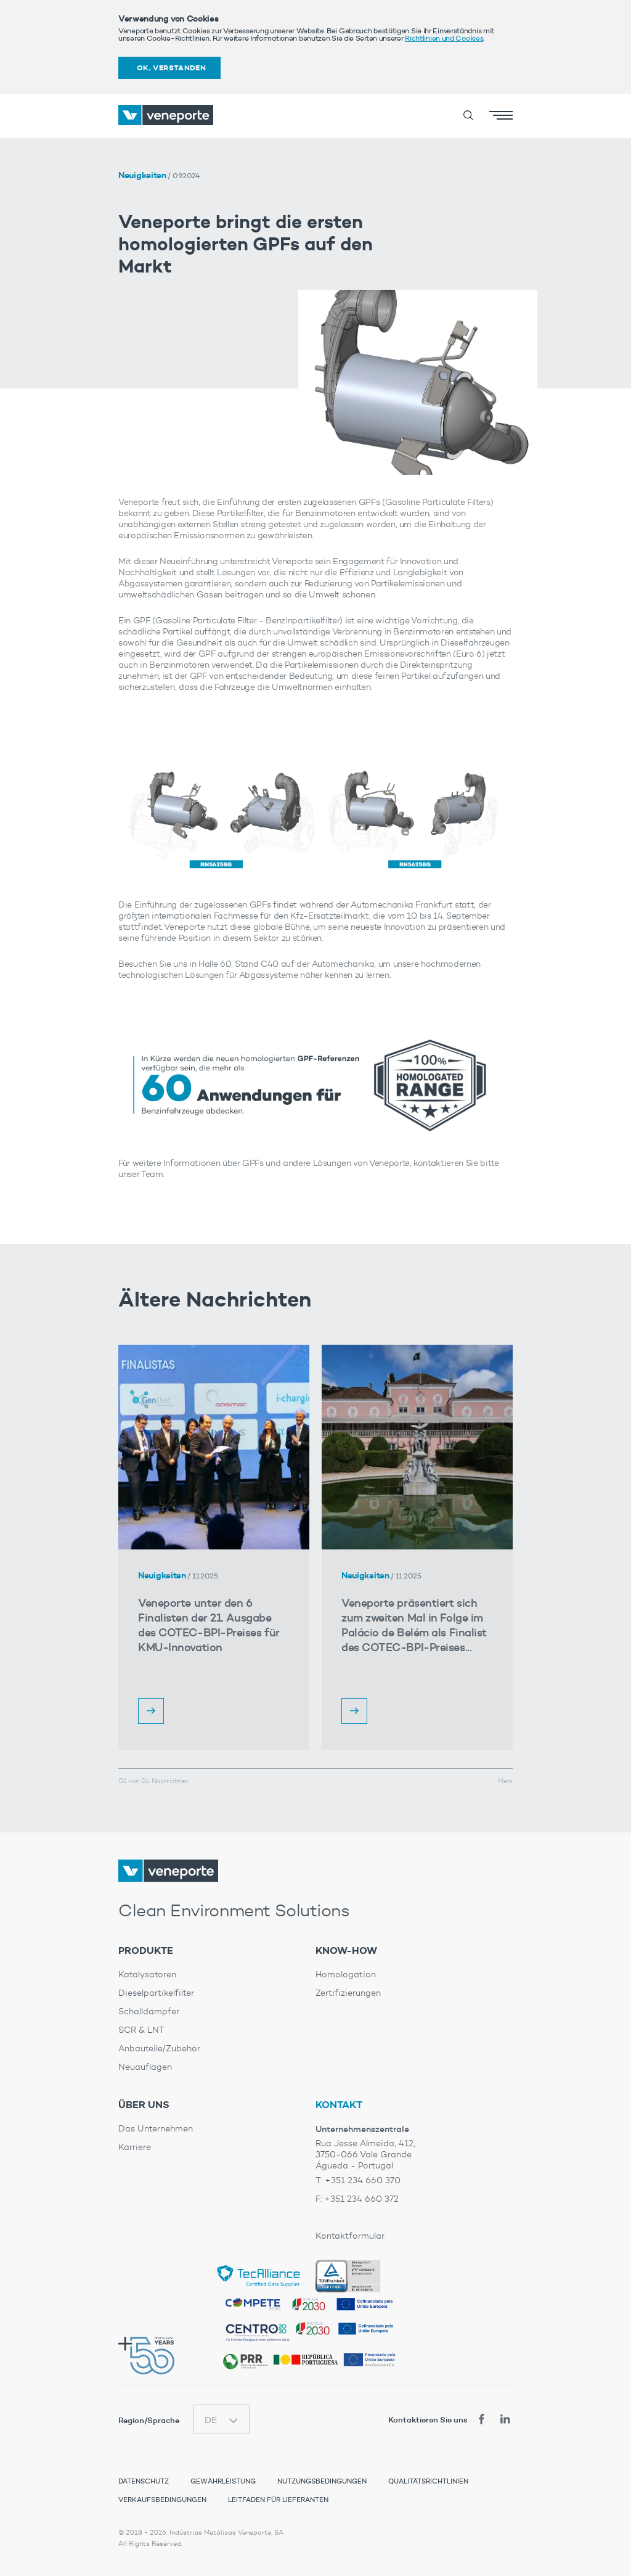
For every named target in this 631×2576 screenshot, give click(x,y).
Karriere (134, 2147)
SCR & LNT (141, 2030)
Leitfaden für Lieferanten (278, 2499)
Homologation (346, 1974)
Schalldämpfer (148, 2011)
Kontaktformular (350, 2236)
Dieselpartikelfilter (156, 1993)
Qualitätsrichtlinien (428, 2481)
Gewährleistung (223, 2481)
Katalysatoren (147, 1974)
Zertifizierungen (348, 1993)
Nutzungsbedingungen (322, 2481)
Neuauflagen (145, 2067)
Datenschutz (143, 2481)
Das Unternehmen (155, 2128)
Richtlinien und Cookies (444, 38)
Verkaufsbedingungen (162, 2499)
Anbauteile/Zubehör (159, 2048)
